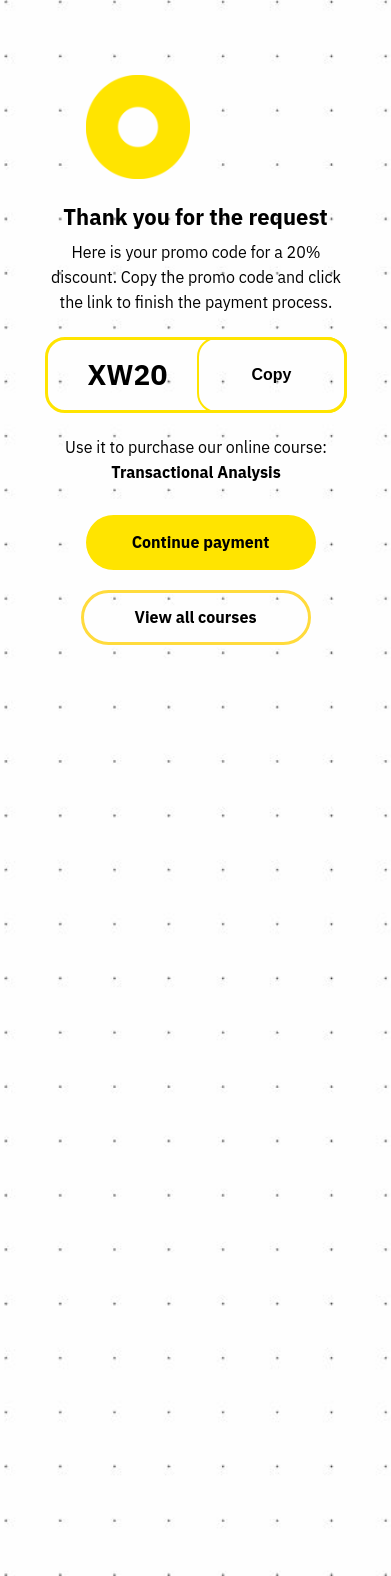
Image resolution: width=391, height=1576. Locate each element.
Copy (272, 374)
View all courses (196, 617)
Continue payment (201, 542)
